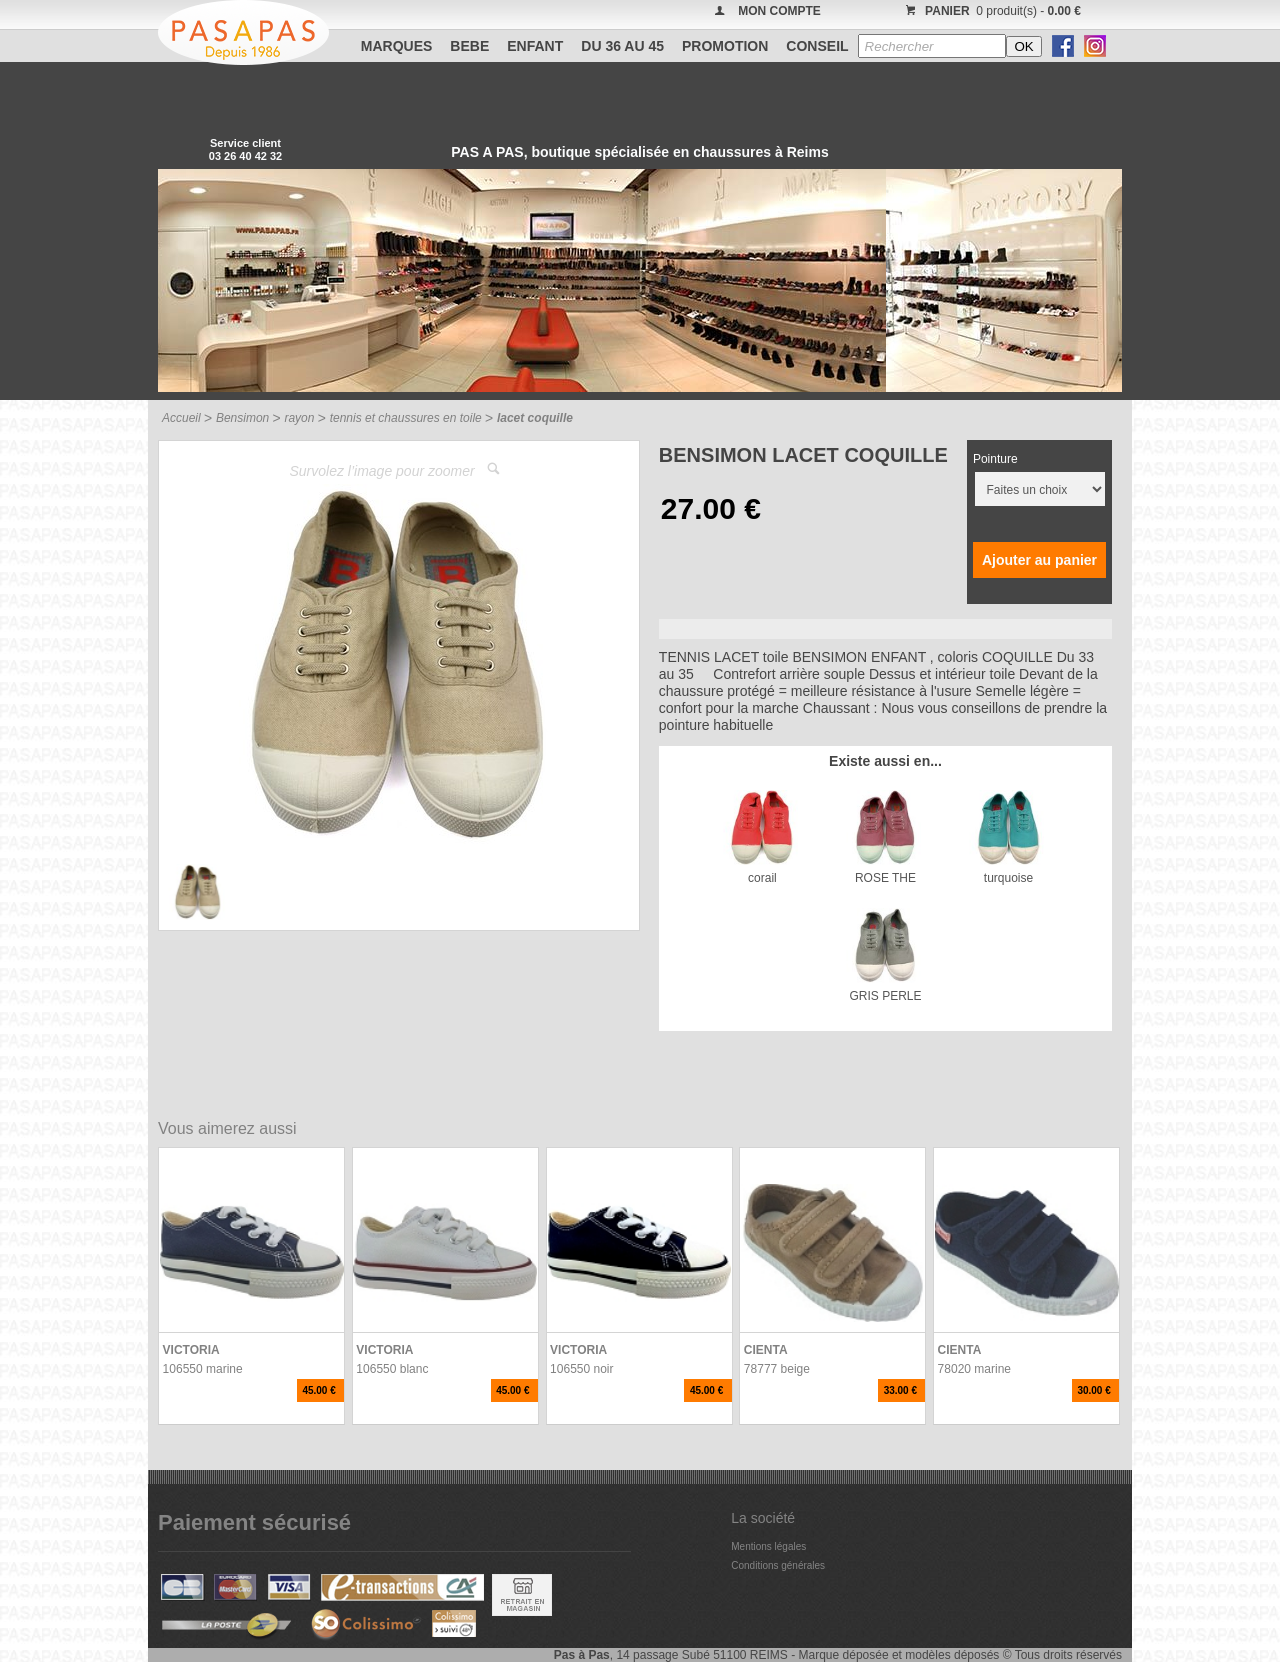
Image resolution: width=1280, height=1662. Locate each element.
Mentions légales (768, 1546)
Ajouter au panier (1039, 560)
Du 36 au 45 (622, 46)
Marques (397, 46)
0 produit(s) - (990, 11)
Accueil (181, 418)
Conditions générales (778, 1565)
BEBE (469, 46)
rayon (299, 418)
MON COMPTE (779, 11)
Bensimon (242, 418)
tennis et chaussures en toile (406, 418)
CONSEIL (817, 46)
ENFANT (535, 46)
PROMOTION (725, 46)
